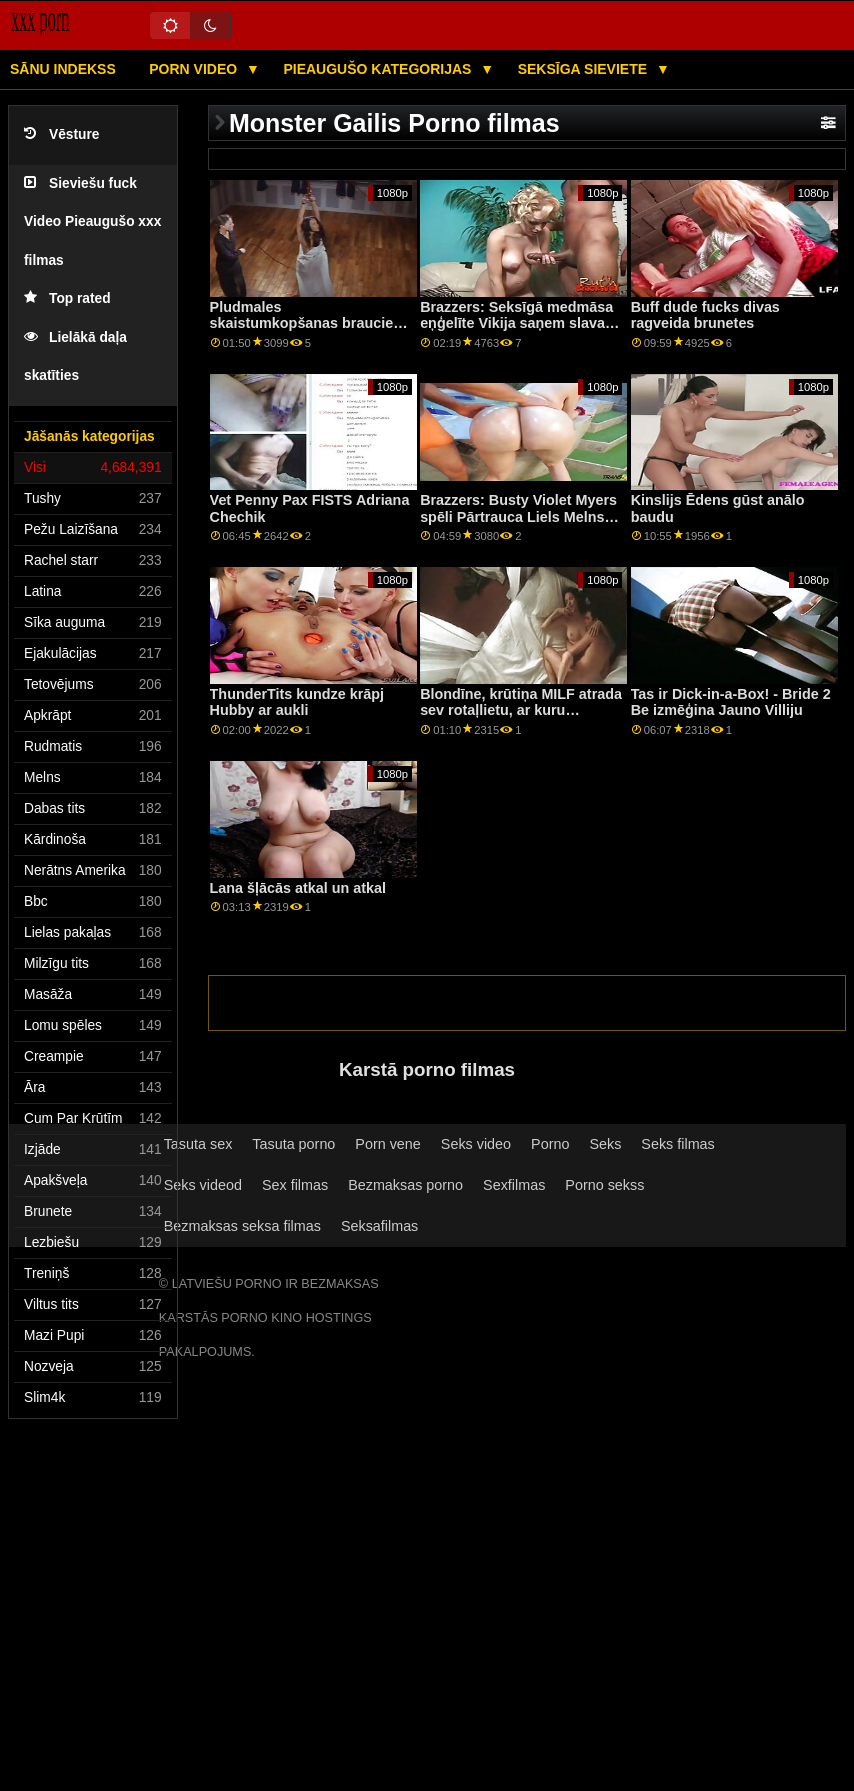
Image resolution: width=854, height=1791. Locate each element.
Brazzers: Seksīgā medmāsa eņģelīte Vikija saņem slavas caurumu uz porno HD (516, 323)
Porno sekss (604, 1185)
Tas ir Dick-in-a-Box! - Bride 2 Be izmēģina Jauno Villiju (731, 702)
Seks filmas (677, 1144)
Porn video (195, 69)
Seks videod (203, 1185)
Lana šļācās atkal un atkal (298, 888)
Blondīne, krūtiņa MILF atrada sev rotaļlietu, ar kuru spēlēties (521, 710)
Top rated (67, 298)
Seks (605, 1144)
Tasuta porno (293, 1144)
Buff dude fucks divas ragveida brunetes (705, 315)
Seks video (476, 1144)
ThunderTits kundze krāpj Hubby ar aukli (297, 702)
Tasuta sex (198, 1144)
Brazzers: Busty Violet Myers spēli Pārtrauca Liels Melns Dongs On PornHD (518, 516)
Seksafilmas (379, 1226)
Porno (550, 1144)
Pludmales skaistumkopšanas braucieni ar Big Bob (308, 323)
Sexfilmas (514, 1185)
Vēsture (61, 134)
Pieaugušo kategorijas (379, 69)
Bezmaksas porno (405, 1185)
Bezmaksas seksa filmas (242, 1226)
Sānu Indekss (63, 69)
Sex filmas (295, 1185)
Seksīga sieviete (584, 69)
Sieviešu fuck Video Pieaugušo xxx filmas (92, 222)
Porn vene (387, 1144)
